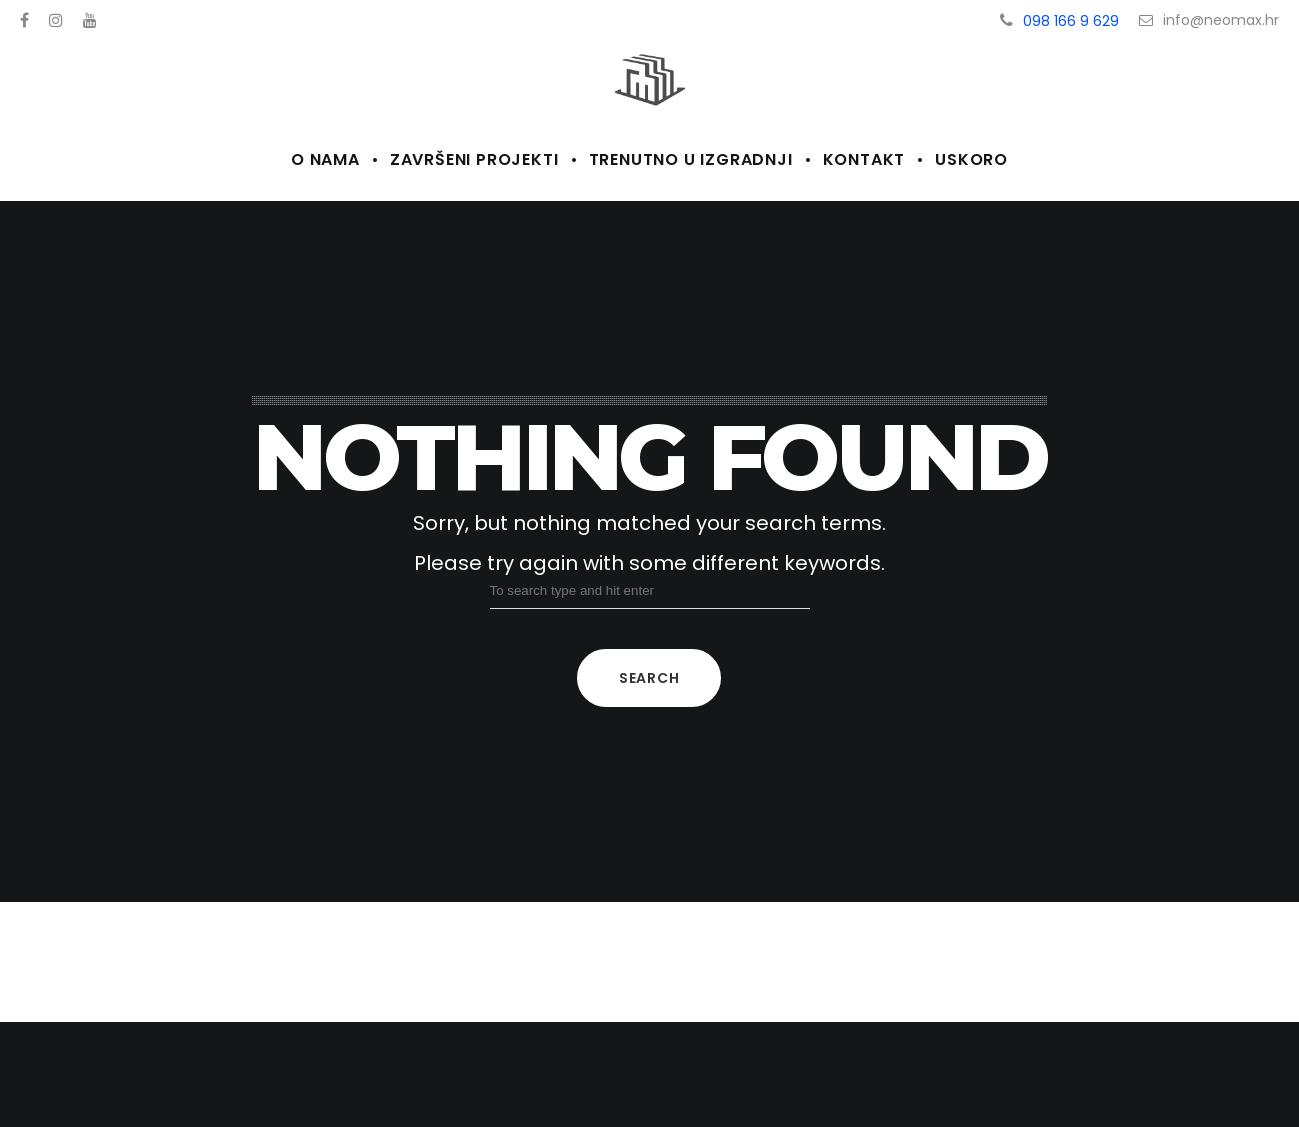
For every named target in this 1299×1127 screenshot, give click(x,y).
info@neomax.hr (1209, 20)
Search (649, 678)
